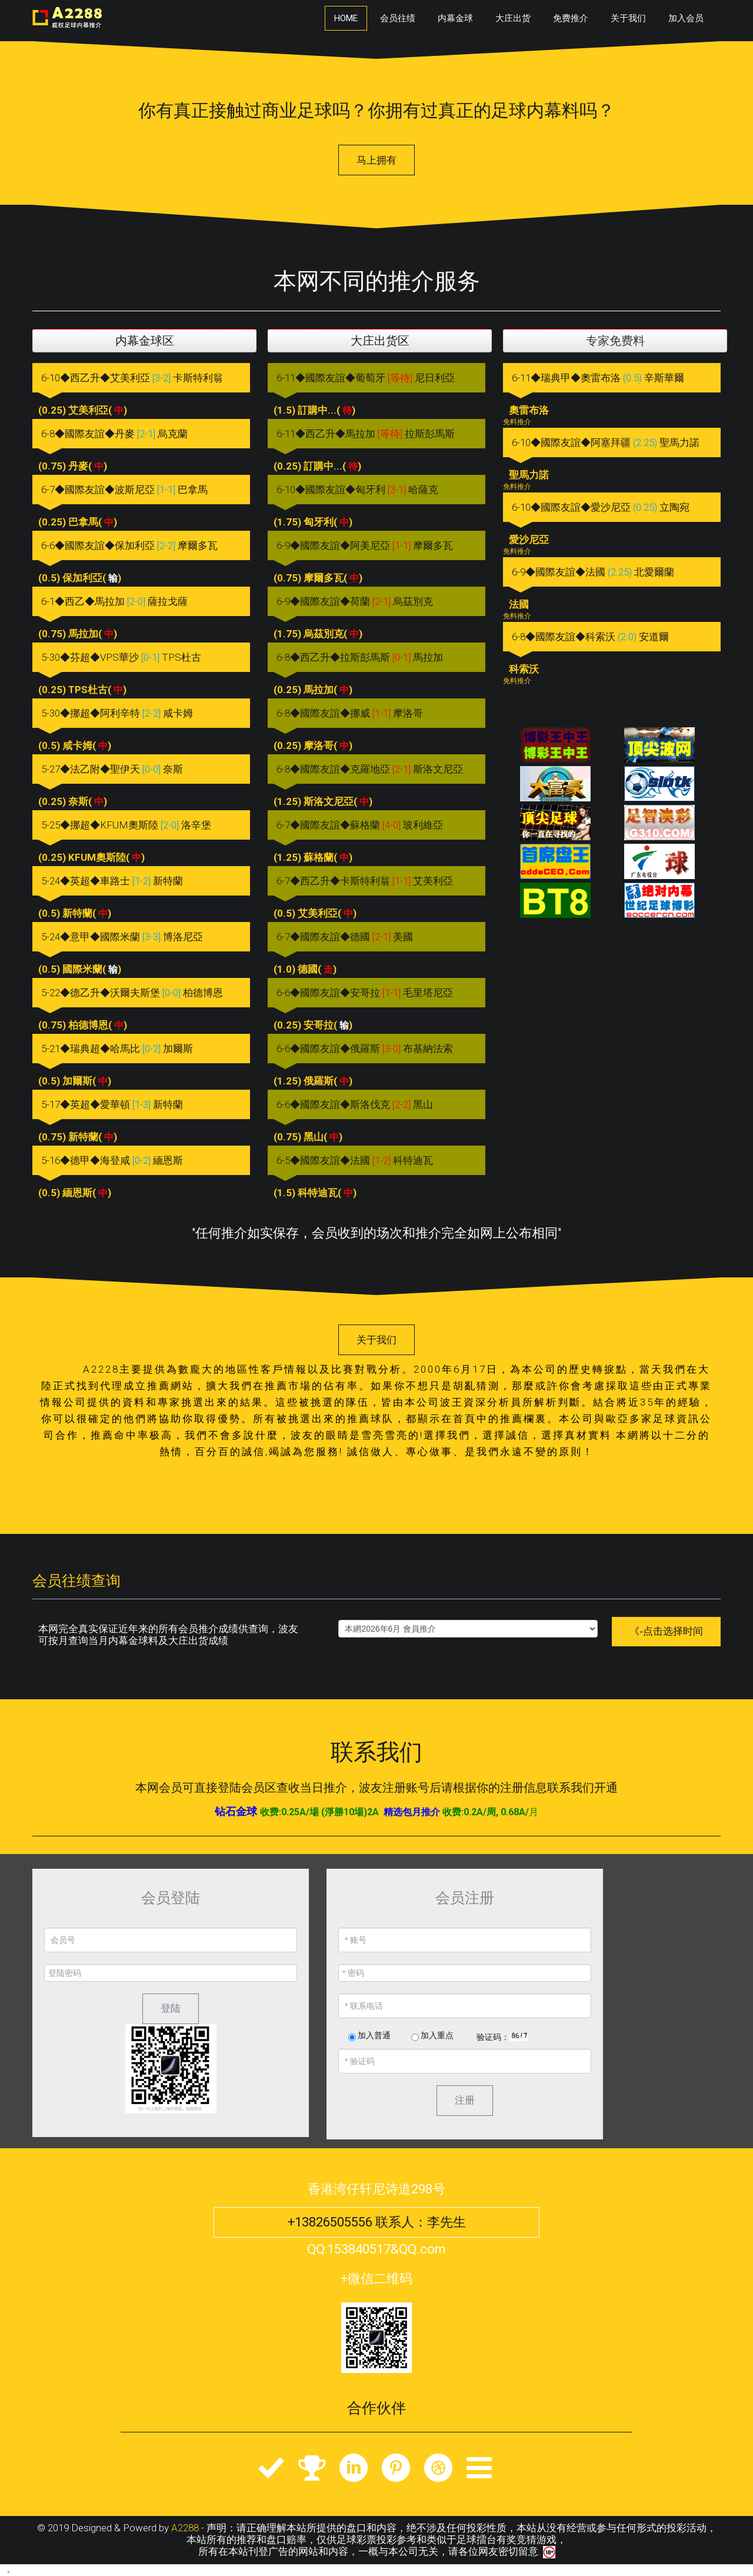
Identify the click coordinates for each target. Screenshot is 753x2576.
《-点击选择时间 (666, 1631)
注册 (465, 2100)
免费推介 (570, 18)
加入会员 (686, 18)
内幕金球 (455, 18)
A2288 (185, 2528)
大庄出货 (513, 18)
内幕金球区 (144, 341)
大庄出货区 (380, 341)
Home (346, 18)
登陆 (171, 2008)
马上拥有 (376, 160)
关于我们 (628, 18)
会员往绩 (397, 18)
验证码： (493, 2037)
